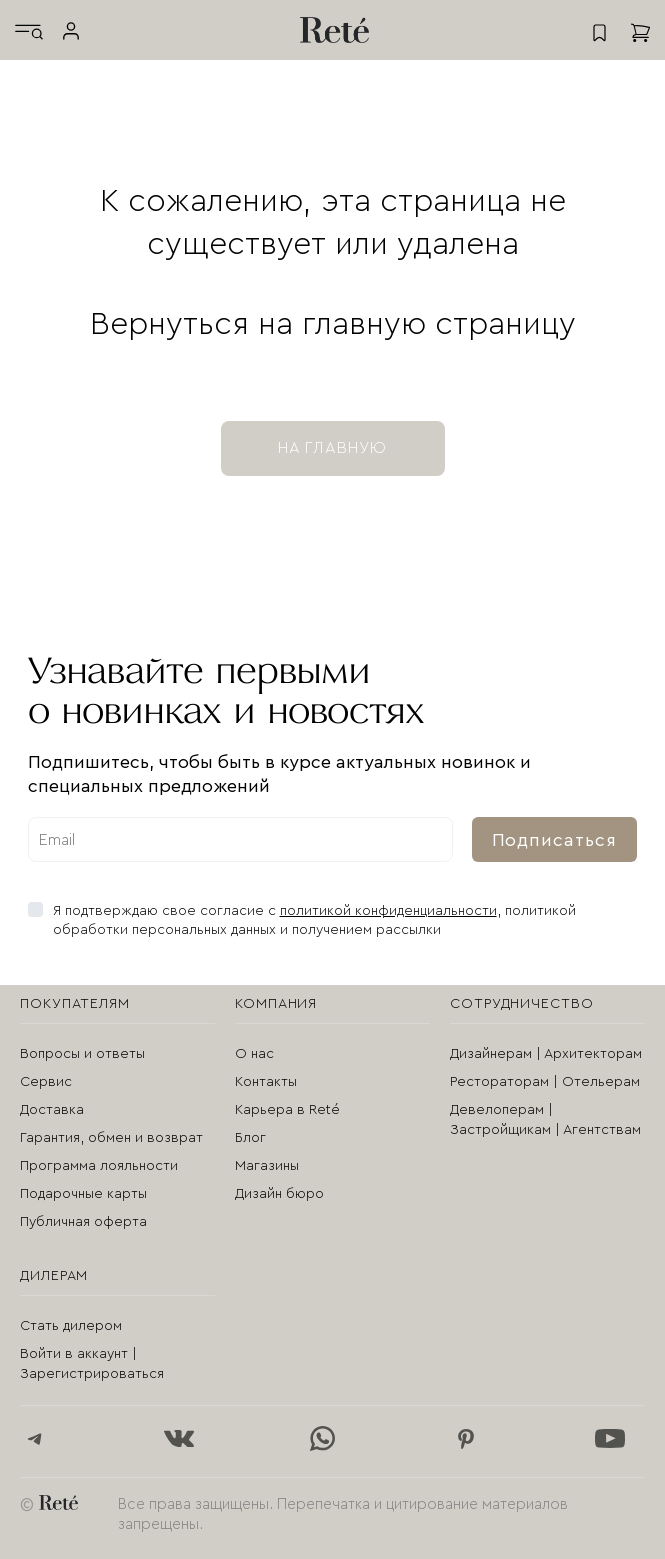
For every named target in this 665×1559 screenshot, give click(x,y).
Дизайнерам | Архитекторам (546, 1054)
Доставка (52, 1110)
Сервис (46, 1082)
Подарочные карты (83, 1194)
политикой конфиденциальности (388, 911)
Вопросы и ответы (82, 1054)
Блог (250, 1138)
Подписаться (554, 840)
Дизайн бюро (279, 1194)
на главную (333, 448)
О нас (254, 1054)
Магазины (267, 1166)
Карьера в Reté (287, 1110)
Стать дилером (71, 1326)
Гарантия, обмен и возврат (111, 1138)
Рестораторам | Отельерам (545, 1082)
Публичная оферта (83, 1222)
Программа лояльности (99, 1166)
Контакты (266, 1082)
